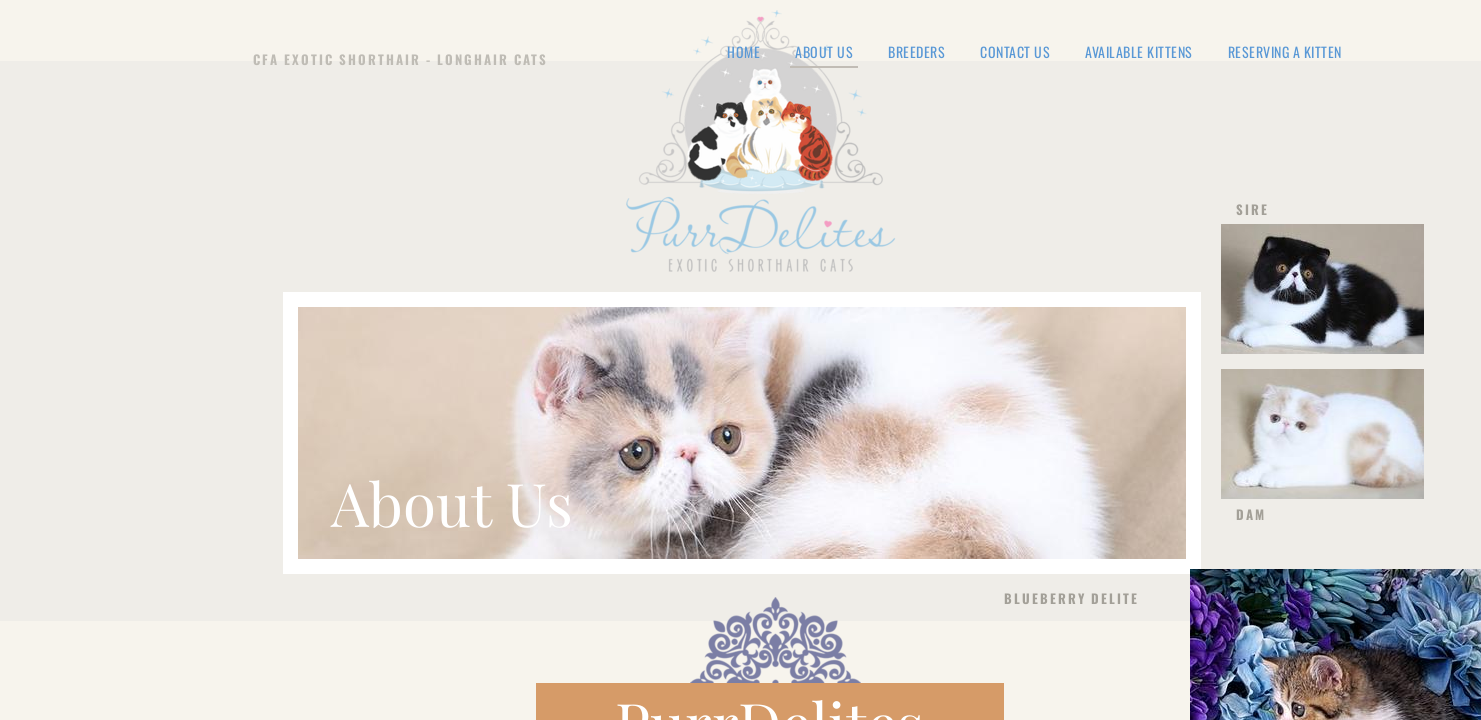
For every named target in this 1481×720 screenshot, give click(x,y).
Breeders (916, 52)
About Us (824, 53)
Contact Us (1015, 52)
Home (743, 52)
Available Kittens (1139, 52)
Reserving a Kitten (1285, 52)
